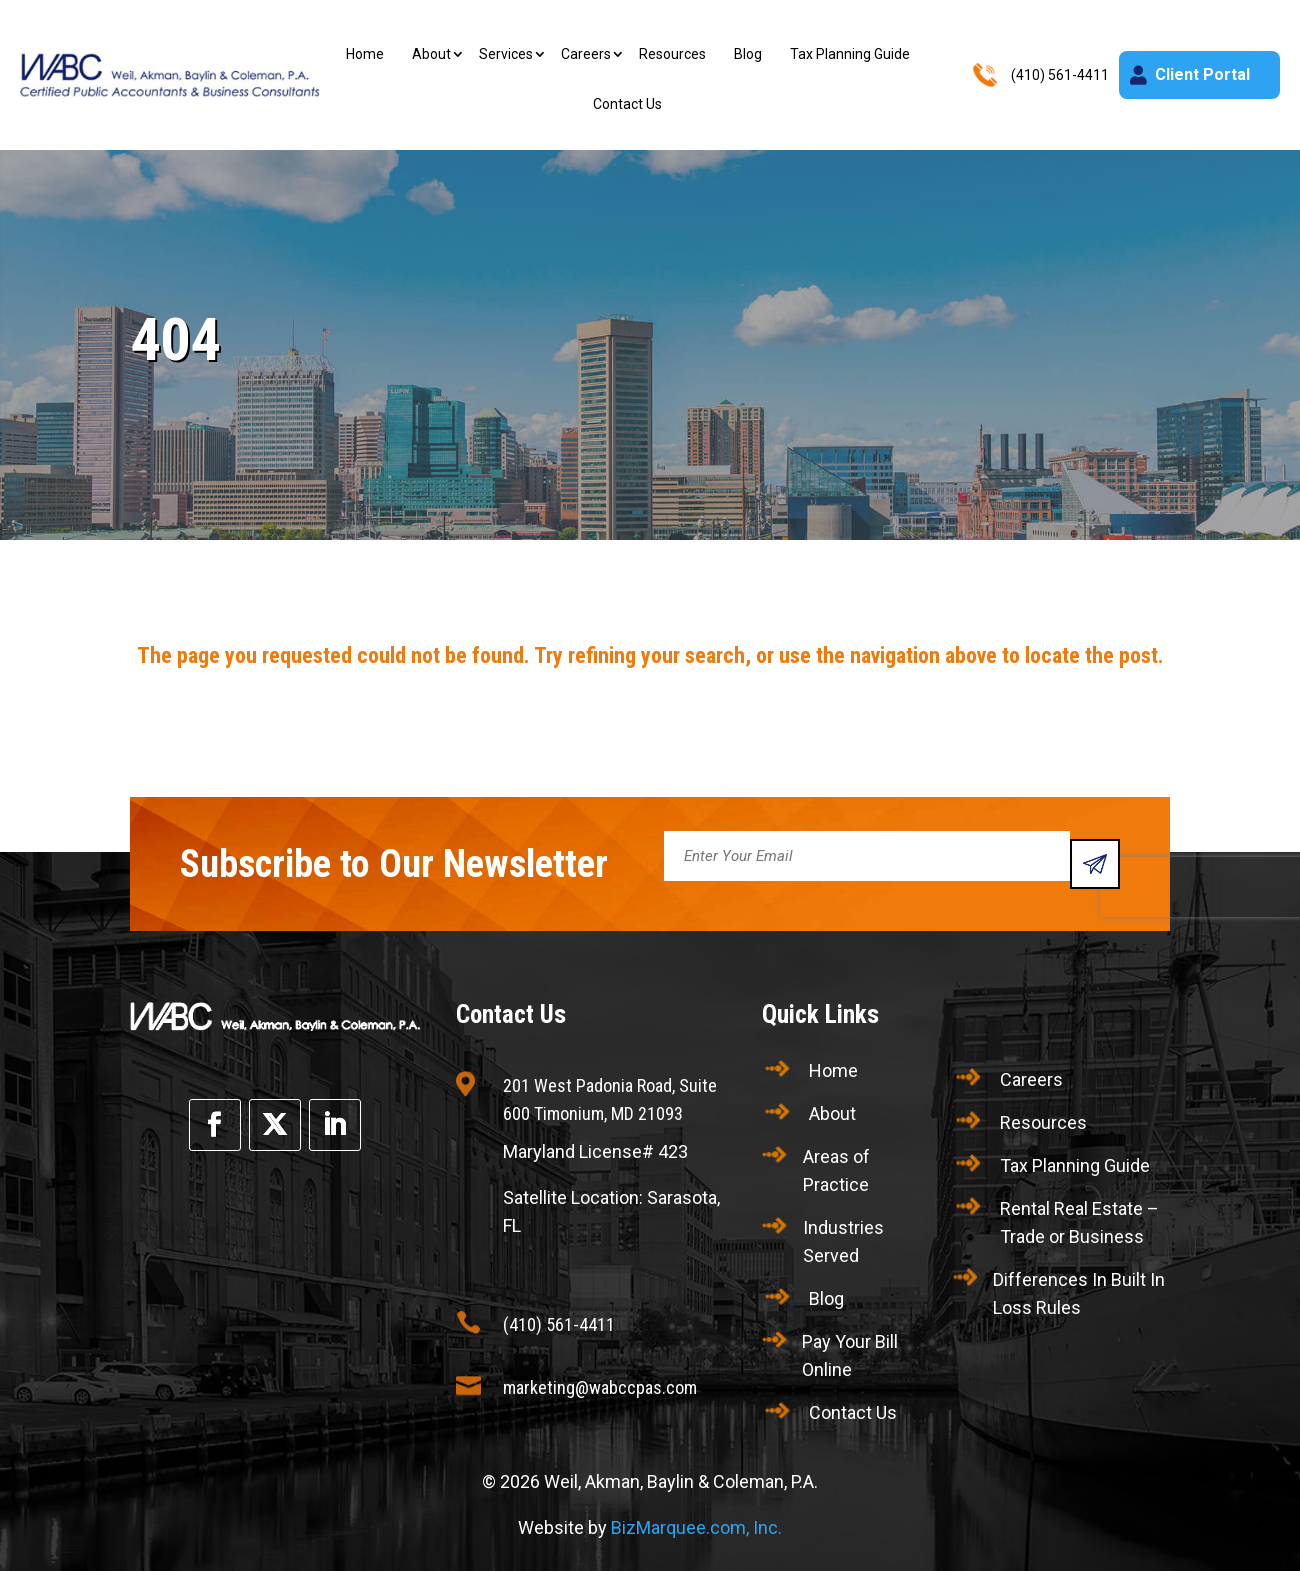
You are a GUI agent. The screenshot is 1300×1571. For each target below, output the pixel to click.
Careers (586, 54)
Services (506, 54)
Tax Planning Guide (850, 54)
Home (365, 54)
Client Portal (1202, 74)
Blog (748, 54)
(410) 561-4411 (559, 1324)
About (431, 54)
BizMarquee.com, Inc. (696, 1527)
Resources (672, 54)
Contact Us (627, 104)
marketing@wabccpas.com (600, 1387)
